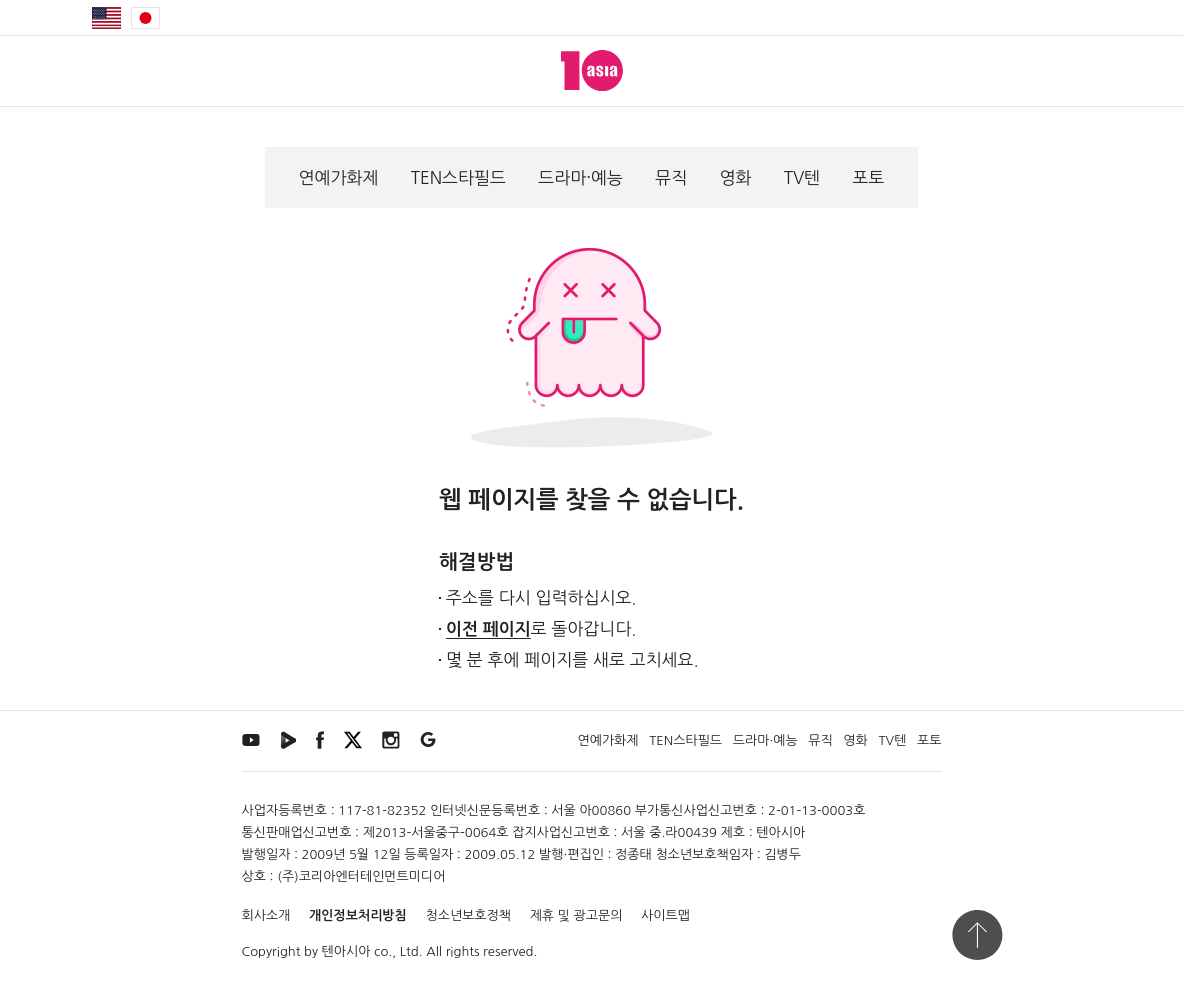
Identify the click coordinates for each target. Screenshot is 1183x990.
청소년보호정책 (468, 915)
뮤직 (671, 177)
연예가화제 (339, 177)
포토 (868, 177)
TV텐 (802, 177)
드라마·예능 (580, 177)
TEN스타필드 (458, 177)
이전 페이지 (488, 629)
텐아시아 (346, 951)
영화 (735, 177)
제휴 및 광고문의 (576, 915)
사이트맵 (665, 915)
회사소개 (266, 915)
